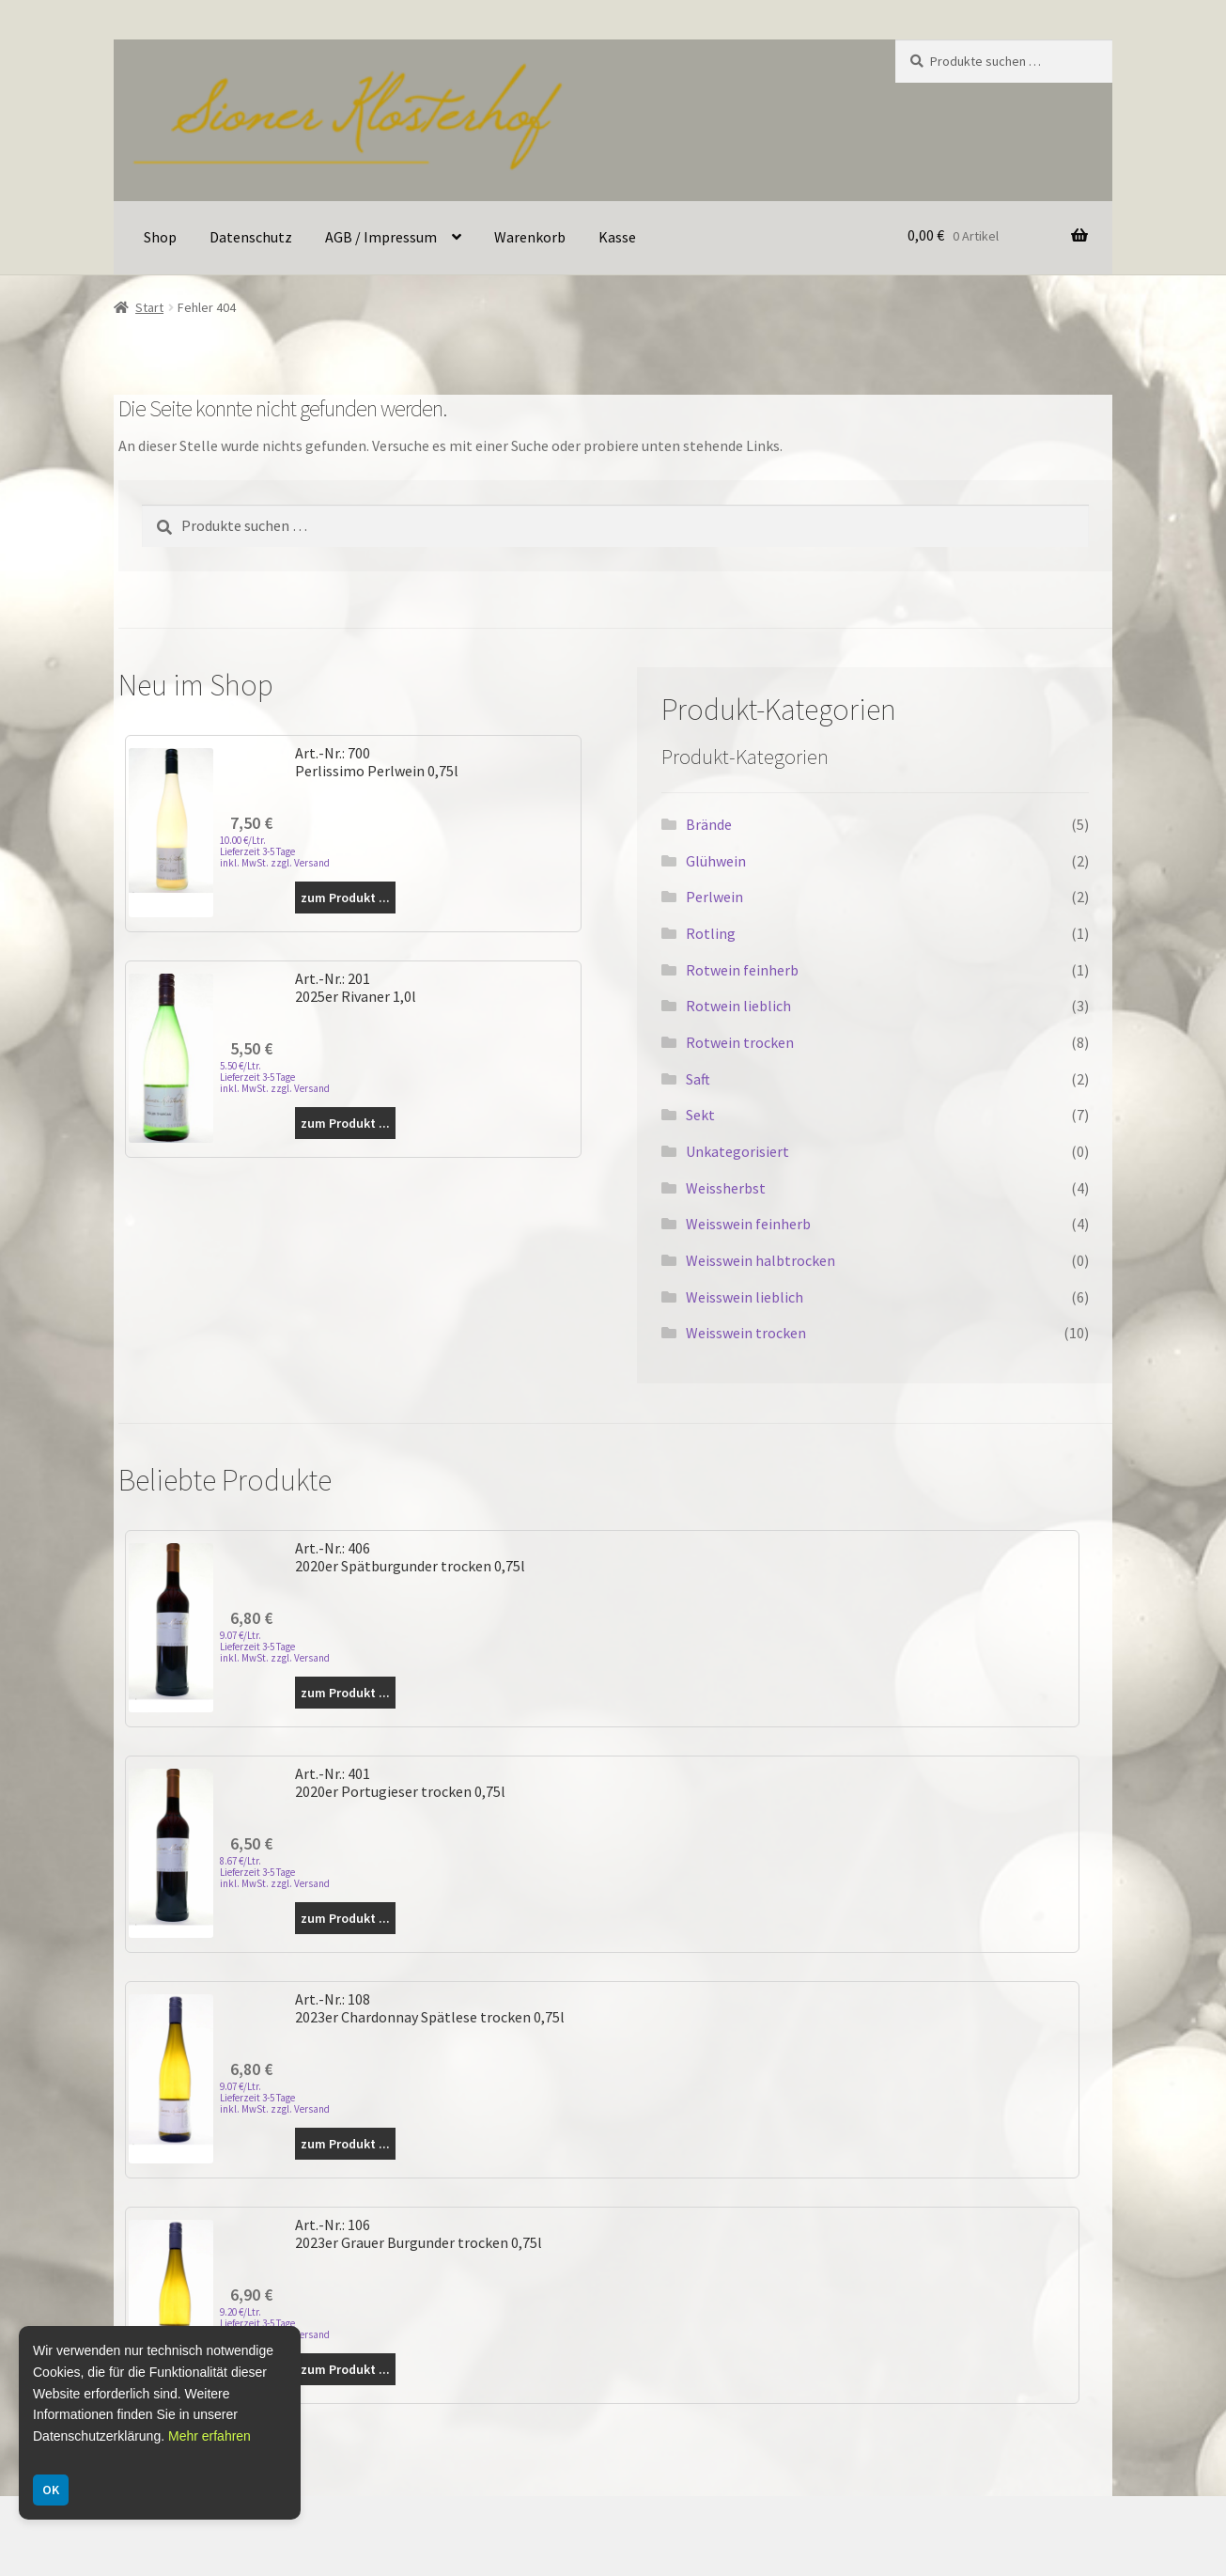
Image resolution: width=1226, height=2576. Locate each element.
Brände (709, 824)
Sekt (700, 1114)
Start (149, 307)
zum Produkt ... (345, 897)
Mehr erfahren (209, 2435)
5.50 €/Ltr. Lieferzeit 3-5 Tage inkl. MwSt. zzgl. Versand (275, 1077)
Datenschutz (251, 236)
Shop (160, 236)
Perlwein (714, 896)
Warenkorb (530, 236)
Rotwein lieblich (738, 1005)
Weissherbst (726, 1188)
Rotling (711, 933)
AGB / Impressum (381, 236)
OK (50, 2489)
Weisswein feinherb (748, 1223)
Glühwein (716, 860)
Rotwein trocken (740, 1042)
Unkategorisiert (737, 1151)
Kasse (617, 236)
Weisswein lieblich (744, 1297)
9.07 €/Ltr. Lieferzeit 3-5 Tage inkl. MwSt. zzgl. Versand (275, 1646)
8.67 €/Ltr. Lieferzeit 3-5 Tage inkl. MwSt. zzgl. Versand (275, 1872)
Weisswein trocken (746, 1332)
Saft (698, 1078)
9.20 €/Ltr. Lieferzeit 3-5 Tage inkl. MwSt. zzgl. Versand (275, 2323)
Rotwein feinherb (742, 969)
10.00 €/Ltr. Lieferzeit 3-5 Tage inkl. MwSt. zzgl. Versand (275, 851)
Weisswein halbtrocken (760, 1260)
